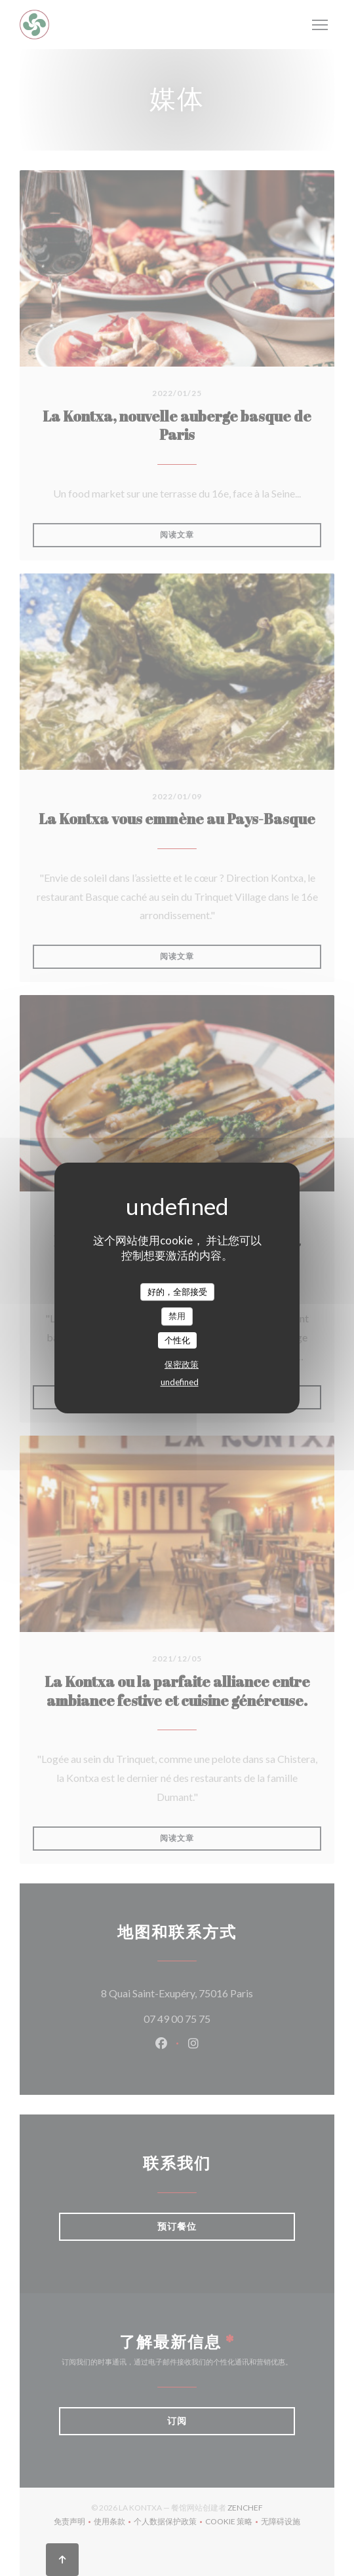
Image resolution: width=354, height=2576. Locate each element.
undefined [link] (180, 1382)
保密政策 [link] (182, 1364)
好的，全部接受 (177, 1291)
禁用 (177, 1316)
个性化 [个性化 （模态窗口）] (177, 1340)
